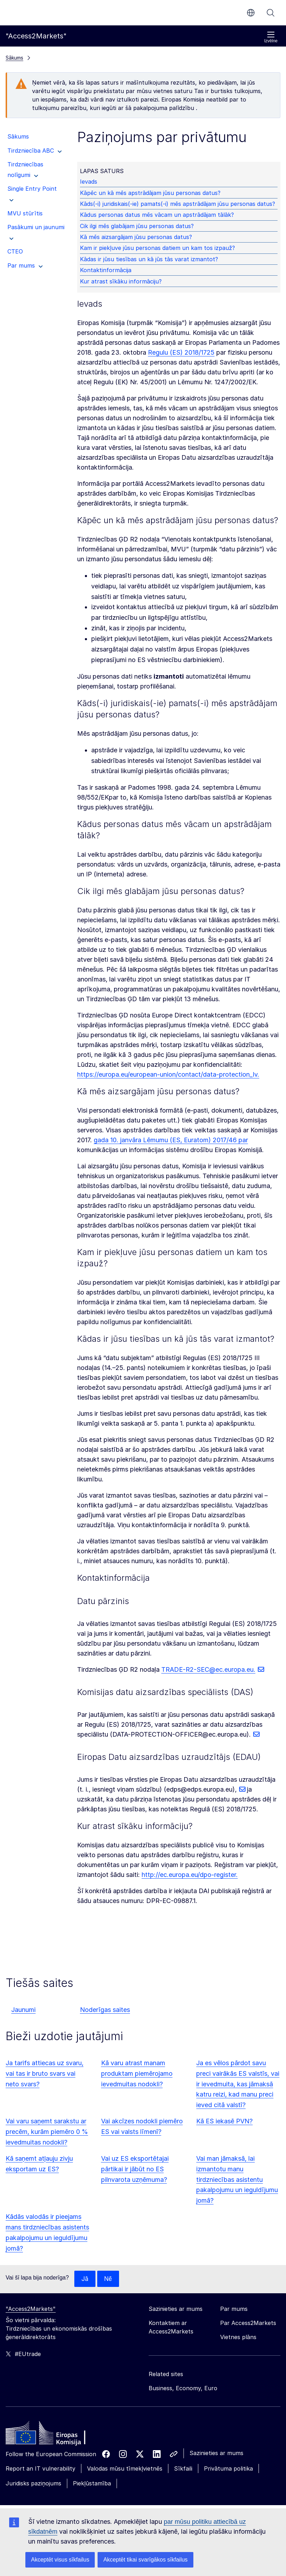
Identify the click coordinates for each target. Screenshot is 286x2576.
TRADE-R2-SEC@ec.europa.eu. (208, 1669)
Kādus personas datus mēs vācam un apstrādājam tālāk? (158, 214)
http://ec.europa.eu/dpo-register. (190, 1874)
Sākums (14, 58)
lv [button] (251, 12)
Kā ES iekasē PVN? (224, 2121)
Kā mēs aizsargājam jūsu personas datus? (137, 236)
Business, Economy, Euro (183, 2388)
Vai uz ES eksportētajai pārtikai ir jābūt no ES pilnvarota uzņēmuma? (135, 2169)
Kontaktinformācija (106, 270)
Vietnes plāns (238, 2337)
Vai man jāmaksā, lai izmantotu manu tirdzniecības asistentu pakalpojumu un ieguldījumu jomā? (237, 2179)
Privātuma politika (228, 2468)
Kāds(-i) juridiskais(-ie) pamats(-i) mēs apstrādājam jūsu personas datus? (178, 203)
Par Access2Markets (248, 2323)
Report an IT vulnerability (40, 2468)
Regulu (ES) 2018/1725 (181, 352)
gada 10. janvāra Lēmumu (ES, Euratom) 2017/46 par (171, 1140)
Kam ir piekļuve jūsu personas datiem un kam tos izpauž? (158, 247)
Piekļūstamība (92, 2483)
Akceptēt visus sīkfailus (60, 2560)
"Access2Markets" (31, 2309)
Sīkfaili (183, 2468)
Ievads (89, 181)
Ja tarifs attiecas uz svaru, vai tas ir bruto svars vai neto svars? (44, 2073)
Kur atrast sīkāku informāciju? (122, 281)
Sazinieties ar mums (216, 2453)
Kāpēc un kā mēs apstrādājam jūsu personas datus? (151, 192)
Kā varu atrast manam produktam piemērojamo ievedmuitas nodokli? (137, 2073)
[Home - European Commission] (57, 2435)
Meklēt (270, 12)
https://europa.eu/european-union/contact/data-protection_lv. (168, 1074)
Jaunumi (23, 2009)
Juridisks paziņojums (33, 2483)
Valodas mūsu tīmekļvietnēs (124, 2468)
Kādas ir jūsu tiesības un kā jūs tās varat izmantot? (150, 259)
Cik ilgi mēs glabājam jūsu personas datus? (138, 226)
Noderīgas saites (105, 2009)
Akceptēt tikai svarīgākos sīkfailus (145, 2560)
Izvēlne (271, 37)
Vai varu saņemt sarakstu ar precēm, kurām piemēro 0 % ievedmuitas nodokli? (47, 2131)
